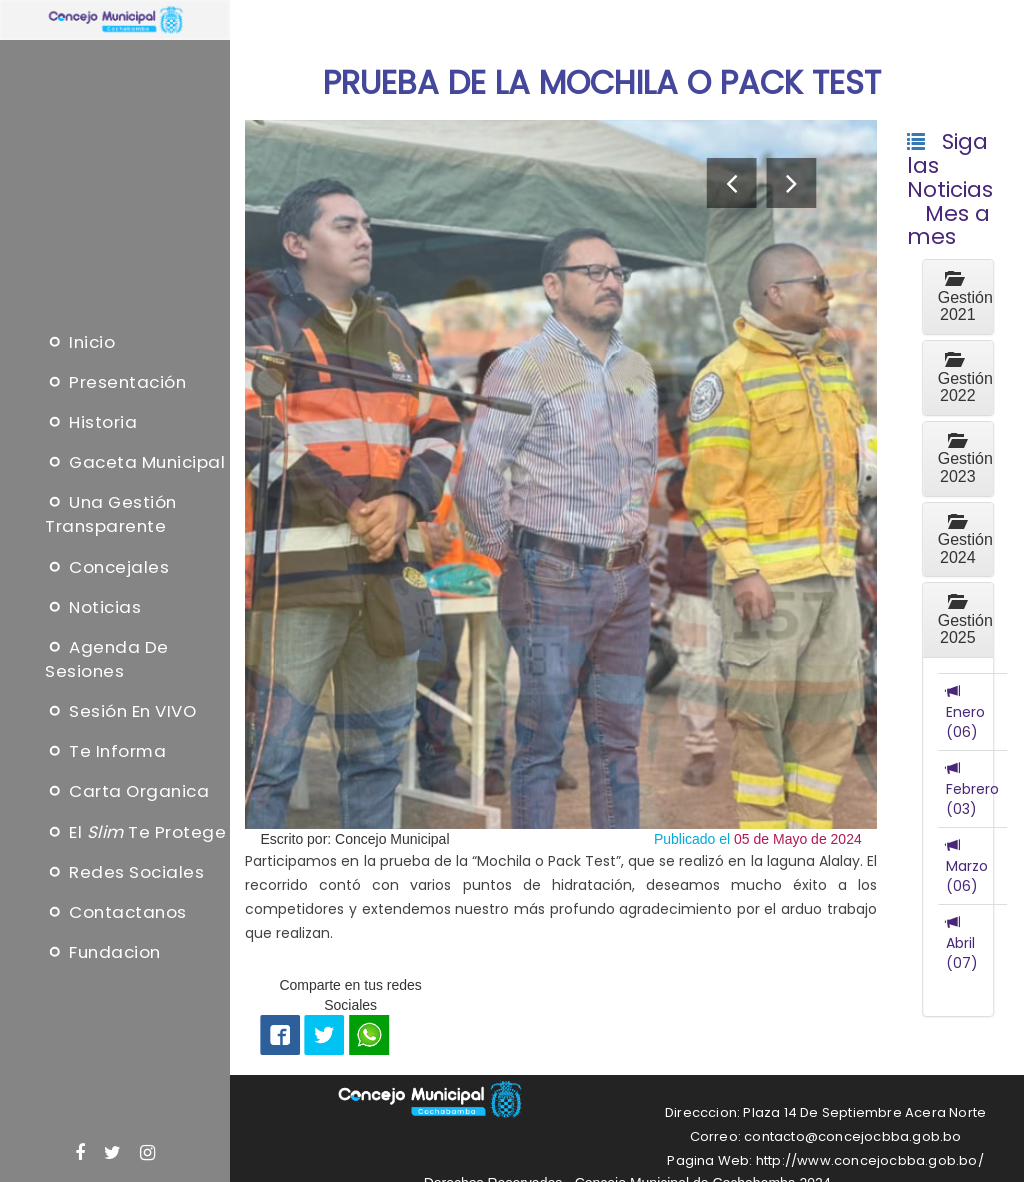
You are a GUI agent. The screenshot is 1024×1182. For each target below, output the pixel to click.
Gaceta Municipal (135, 462)
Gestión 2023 (965, 459)
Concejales (107, 566)
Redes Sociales (124, 871)
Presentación (115, 382)
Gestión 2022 (965, 378)
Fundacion (103, 952)
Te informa (105, 751)
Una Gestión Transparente (111, 514)
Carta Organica (127, 791)
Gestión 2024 (965, 540)
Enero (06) (965, 712)
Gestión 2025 (965, 620)
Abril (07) (962, 943)
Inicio (80, 341)
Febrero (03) (972, 789)
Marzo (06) (967, 866)
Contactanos (116, 912)
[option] (560, 474)
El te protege (135, 831)
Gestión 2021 (965, 297)
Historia (91, 422)
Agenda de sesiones (107, 659)
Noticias (93, 606)
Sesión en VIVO (120, 711)
